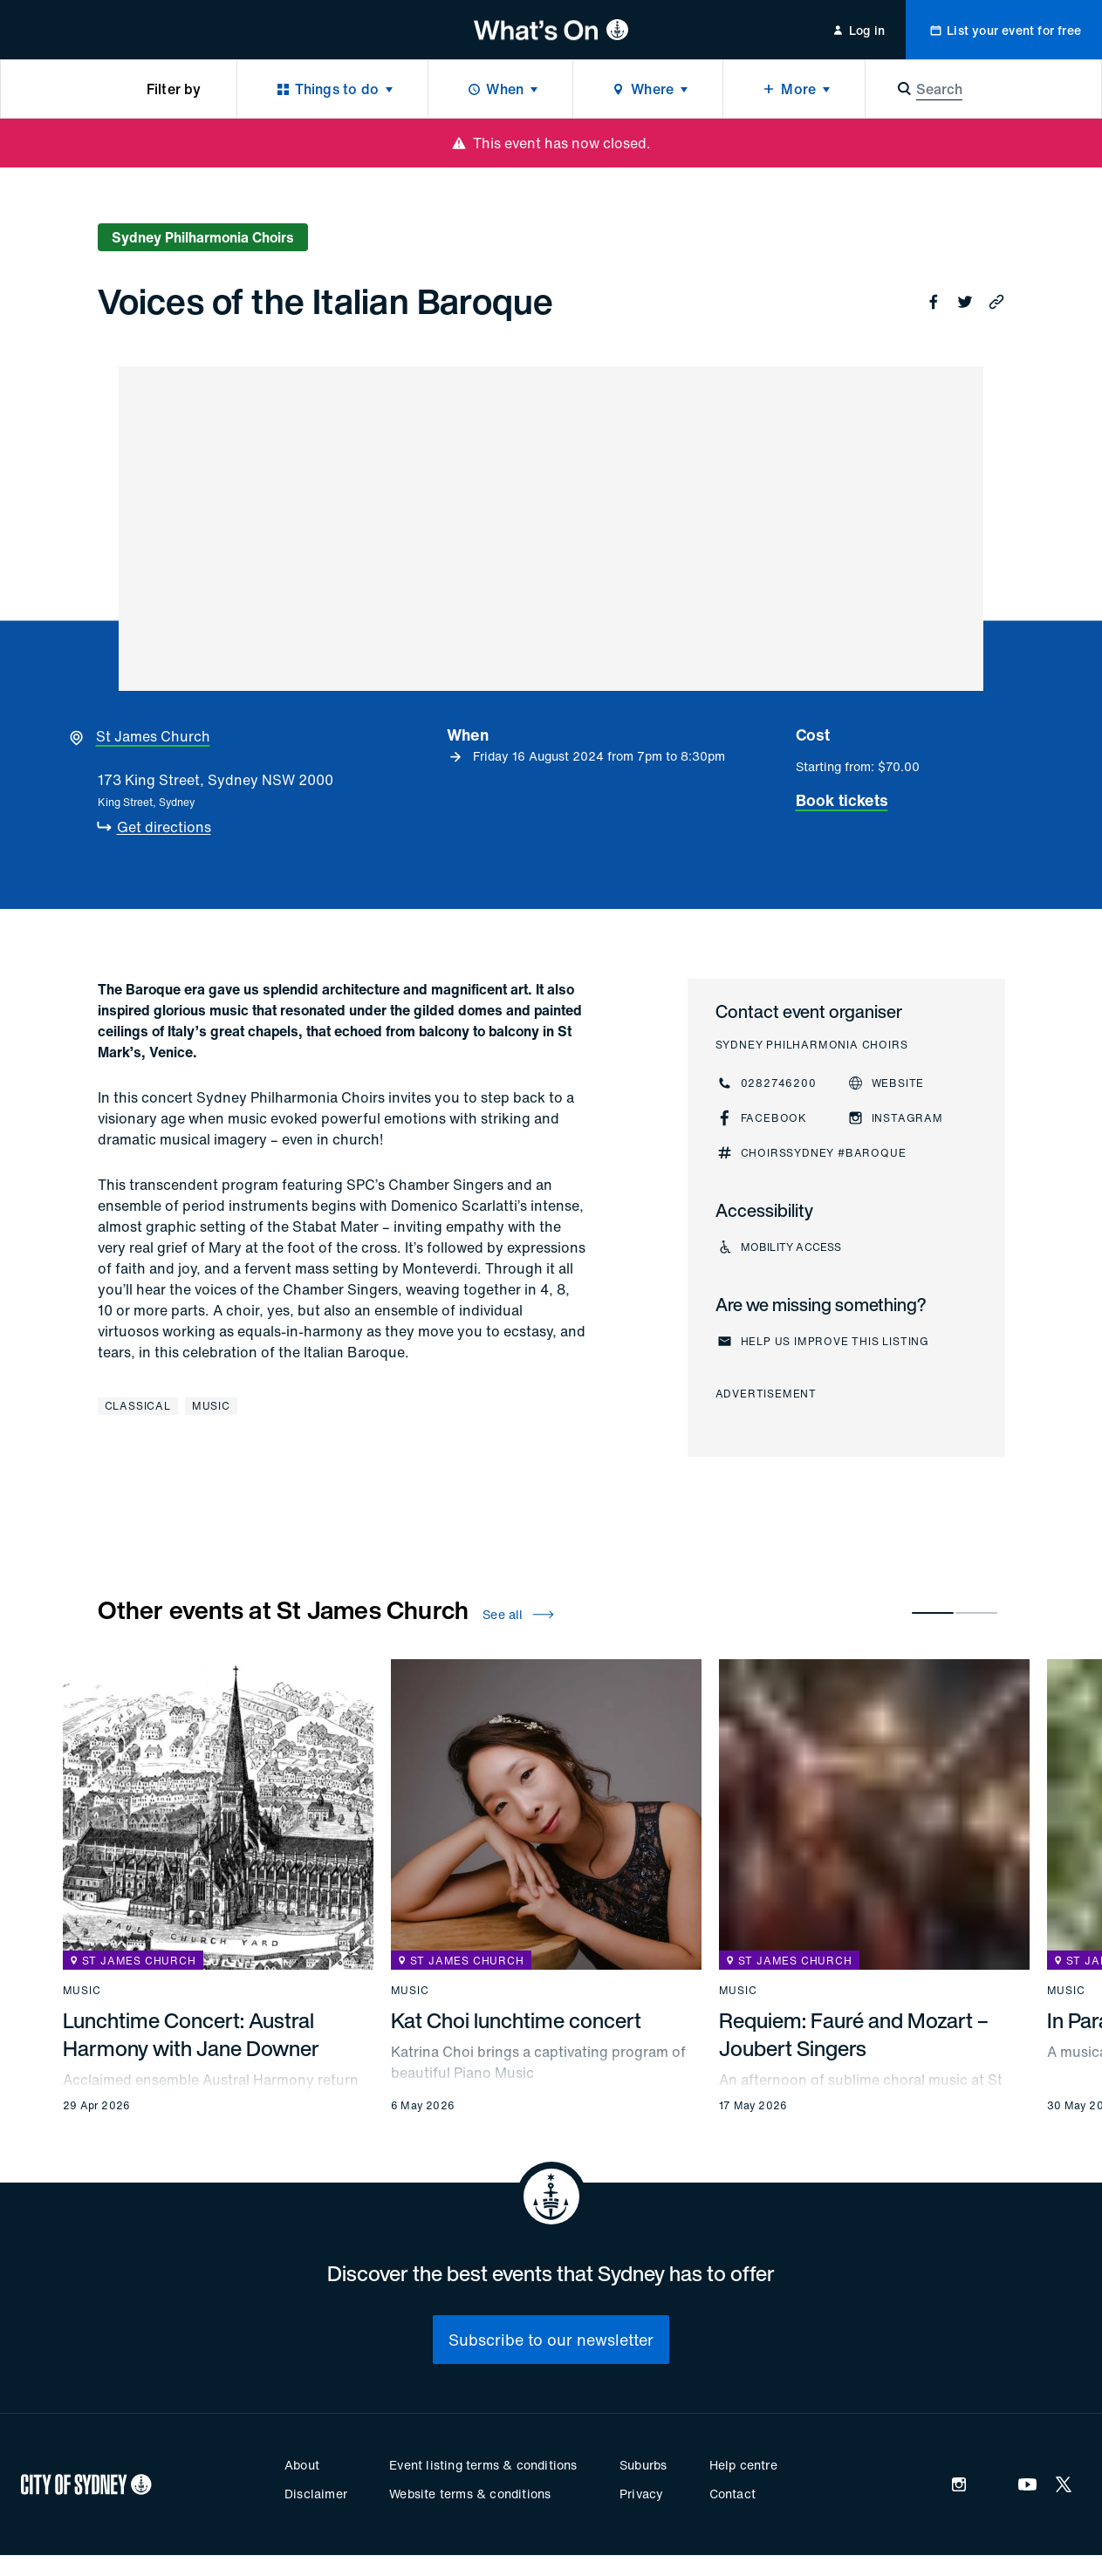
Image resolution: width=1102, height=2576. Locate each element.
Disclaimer (315, 2493)
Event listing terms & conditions (483, 2465)
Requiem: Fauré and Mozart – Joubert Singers (854, 2034)
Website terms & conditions (470, 2493)
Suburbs (643, 2465)
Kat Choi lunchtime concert (516, 2020)
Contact (732, 2493)
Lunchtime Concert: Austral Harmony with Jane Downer (191, 2034)
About (301, 2465)
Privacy (641, 2493)
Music (211, 1405)
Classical (138, 1405)
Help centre (743, 2465)
